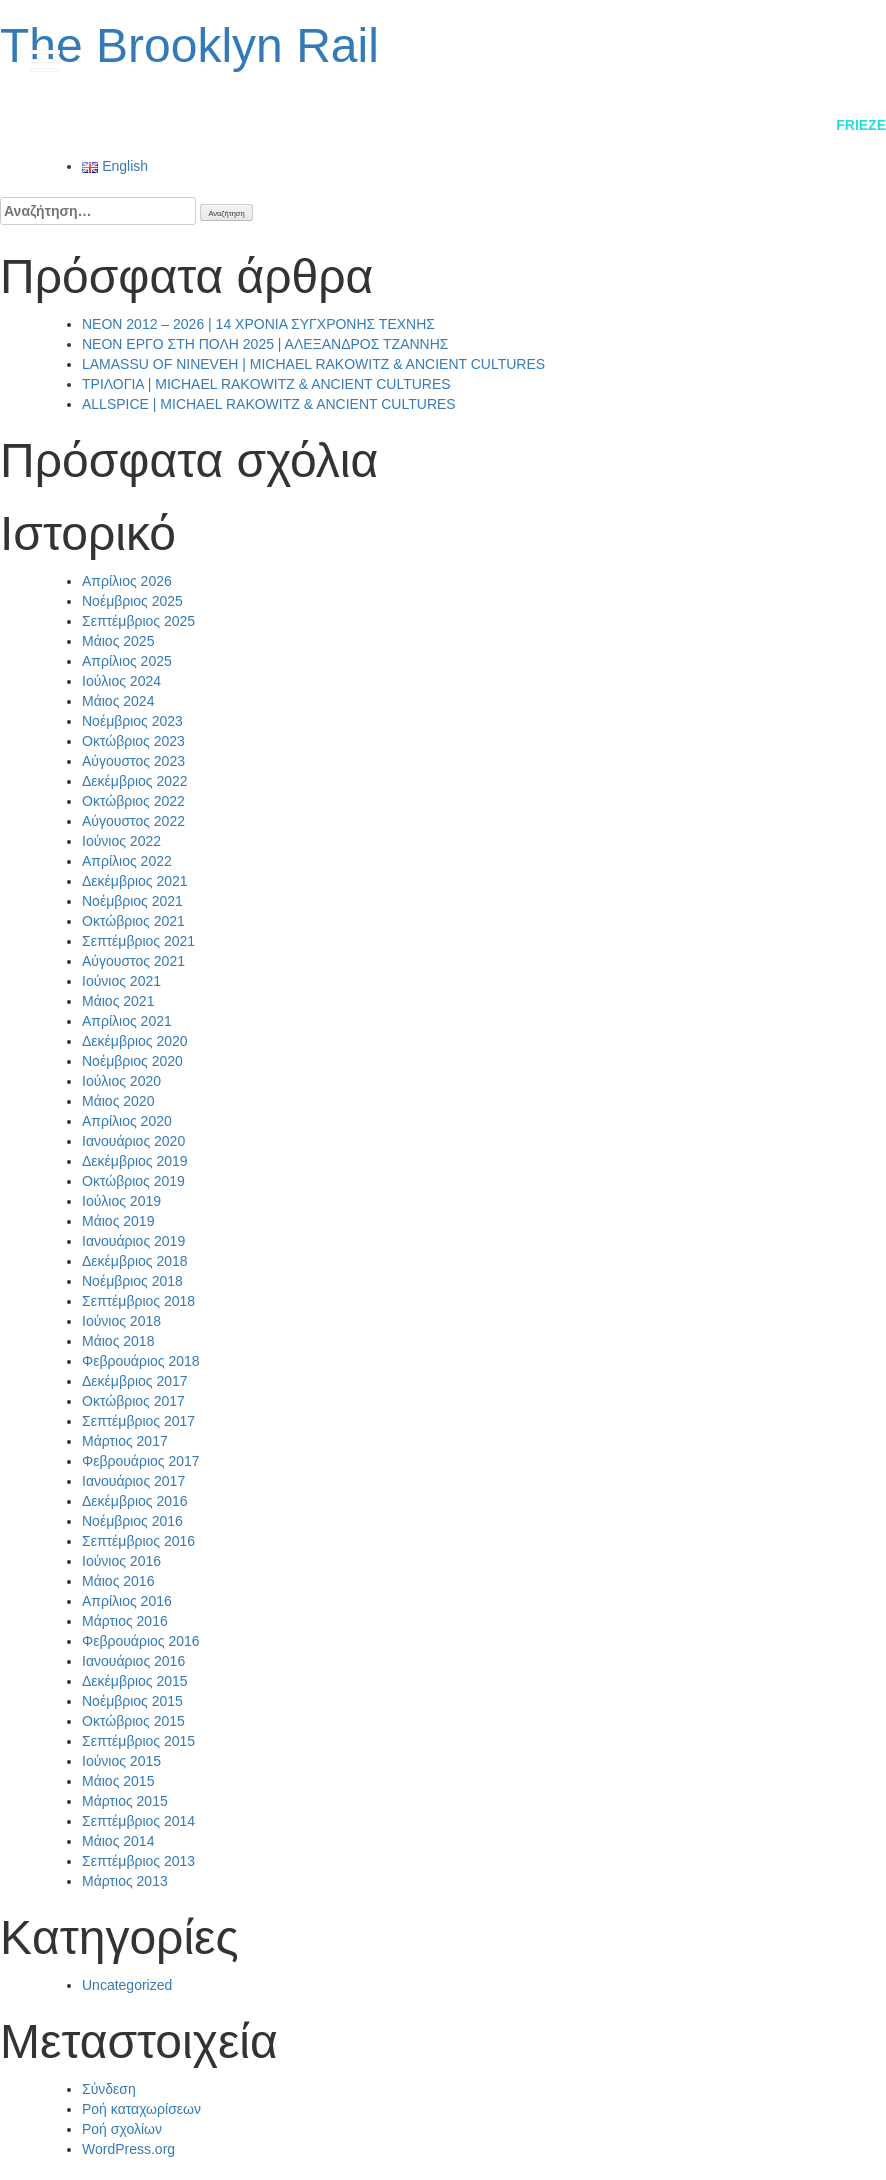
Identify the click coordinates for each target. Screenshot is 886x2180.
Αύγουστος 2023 (133, 761)
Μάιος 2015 (118, 1781)
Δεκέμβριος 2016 (135, 1501)
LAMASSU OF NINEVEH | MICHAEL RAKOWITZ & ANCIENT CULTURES (313, 364)
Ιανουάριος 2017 (133, 1481)
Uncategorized (127, 1985)
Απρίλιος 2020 (127, 1121)
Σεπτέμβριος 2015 (138, 1741)
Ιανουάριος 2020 (133, 1141)
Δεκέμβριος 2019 (135, 1161)
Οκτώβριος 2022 (133, 801)
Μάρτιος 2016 (125, 1621)
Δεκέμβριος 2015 (135, 1681)
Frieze (861, 125)
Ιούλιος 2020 (121, 1081)
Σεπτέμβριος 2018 (138, 1301)
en (826, 59)
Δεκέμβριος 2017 (135, 1381)
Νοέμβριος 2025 (132, 601)
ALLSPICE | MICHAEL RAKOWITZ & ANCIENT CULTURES (269, 404)
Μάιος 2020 (118, 1101)
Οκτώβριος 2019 (133, 1181)
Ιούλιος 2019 (121, 1201)
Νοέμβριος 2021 (132, 901)
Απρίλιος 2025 (127, 661)
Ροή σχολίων (122, 2129)
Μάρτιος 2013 (125, 1881)
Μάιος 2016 (118, 1581)
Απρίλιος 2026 (127, 581)
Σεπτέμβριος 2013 (138, 1861)
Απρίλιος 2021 (127, 1021)
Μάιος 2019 (118, 1221)
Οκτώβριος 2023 (133, 741)
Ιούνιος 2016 (121, 1561)
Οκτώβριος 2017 (133, 1401)
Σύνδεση (109, 2089)
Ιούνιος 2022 (121, 841)
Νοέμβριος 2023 (132, 721)
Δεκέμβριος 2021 (135, 881)
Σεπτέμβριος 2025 (138, 621)
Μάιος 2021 (118, 1001)
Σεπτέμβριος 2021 (138, 941)
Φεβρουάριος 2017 (141, 1461)
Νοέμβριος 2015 (132, 1701)
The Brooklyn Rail (189, 45)
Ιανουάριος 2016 (133, 1661)
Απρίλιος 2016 (127, 1601)
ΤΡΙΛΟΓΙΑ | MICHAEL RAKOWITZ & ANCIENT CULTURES (266, 384)
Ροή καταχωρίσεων (141, 2109)
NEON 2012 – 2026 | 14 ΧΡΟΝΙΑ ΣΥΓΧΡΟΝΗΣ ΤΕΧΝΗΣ (258, 324)
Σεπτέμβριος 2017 (138, 1421)
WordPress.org (128, 2149)
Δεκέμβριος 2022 (135, 781)
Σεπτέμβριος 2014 (138, 1821)
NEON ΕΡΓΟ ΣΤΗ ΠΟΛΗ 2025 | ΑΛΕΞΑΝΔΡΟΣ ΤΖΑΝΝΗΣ (265, 344)
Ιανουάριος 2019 (133, 1241)
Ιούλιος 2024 (121, 681)
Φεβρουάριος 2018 (141, 1361)
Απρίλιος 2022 (127, 861)
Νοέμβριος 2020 (132, 1061)
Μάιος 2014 (118, 1841)
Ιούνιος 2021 (121, 981)
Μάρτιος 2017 (125, 1441)
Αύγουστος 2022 (133, 821)
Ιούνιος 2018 (121, 1321)
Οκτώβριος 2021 (133, 921)
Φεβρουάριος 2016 (141, 1641)
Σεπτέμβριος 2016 (138, 1541)
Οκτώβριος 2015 (133, 1721)
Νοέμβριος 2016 (132, 1521)
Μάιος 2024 (118, 701)
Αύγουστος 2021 (133, 961)
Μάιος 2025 (118, 641)
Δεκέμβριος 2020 (135, 1041)
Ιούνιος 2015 (121, 1761)
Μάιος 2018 (118, 1341)
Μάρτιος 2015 (125, 1801)
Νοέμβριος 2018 (132, 1281)
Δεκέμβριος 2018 (135, 1261)
